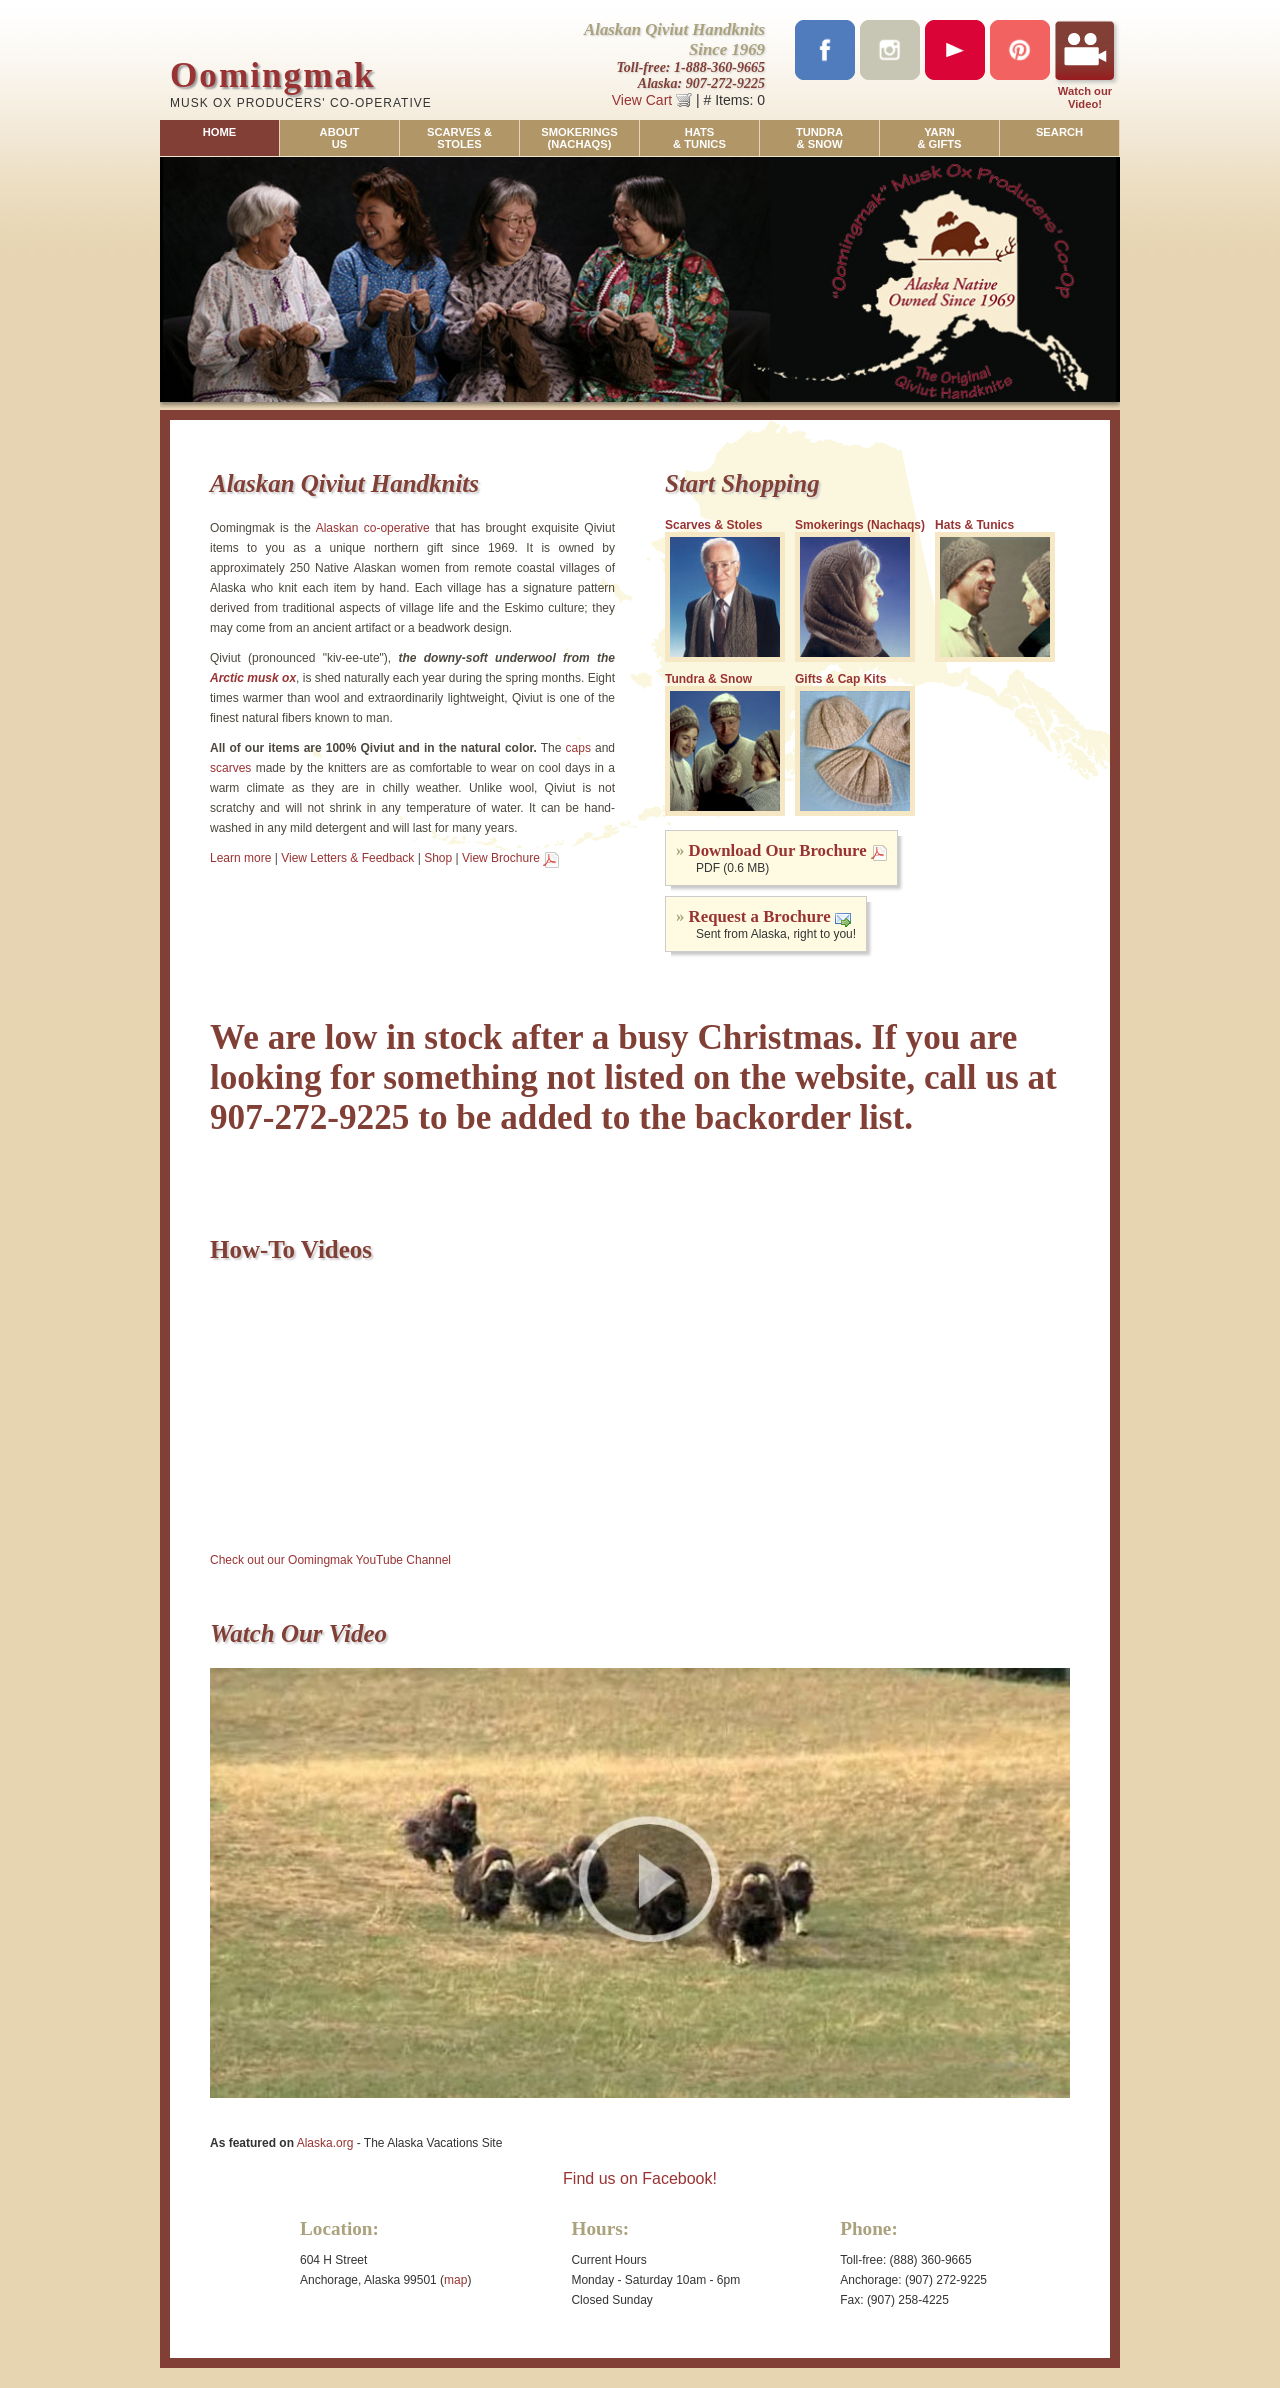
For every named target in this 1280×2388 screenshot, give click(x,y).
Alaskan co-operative (373, 528)
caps (578, 748)
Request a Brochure (760, 916)
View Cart (652, 100)
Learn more (240, 858)
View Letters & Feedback (347, 858)
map (455, 2280)
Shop (438, 858)
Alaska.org (325, 2143)
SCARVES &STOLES (459, 138)
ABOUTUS (340, 138)
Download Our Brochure (778, 850)
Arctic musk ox (253, 678)
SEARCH (1059, 132)
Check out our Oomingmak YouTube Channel (330, 1560)
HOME (220, 132)
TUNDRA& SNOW (819, 138)
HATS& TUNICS (699, 138)
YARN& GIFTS (939, 138)
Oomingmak (273, 75)
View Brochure (501, 858)
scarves (230, 768)
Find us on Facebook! (640, 2178)
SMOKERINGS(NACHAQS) (579, 138)
